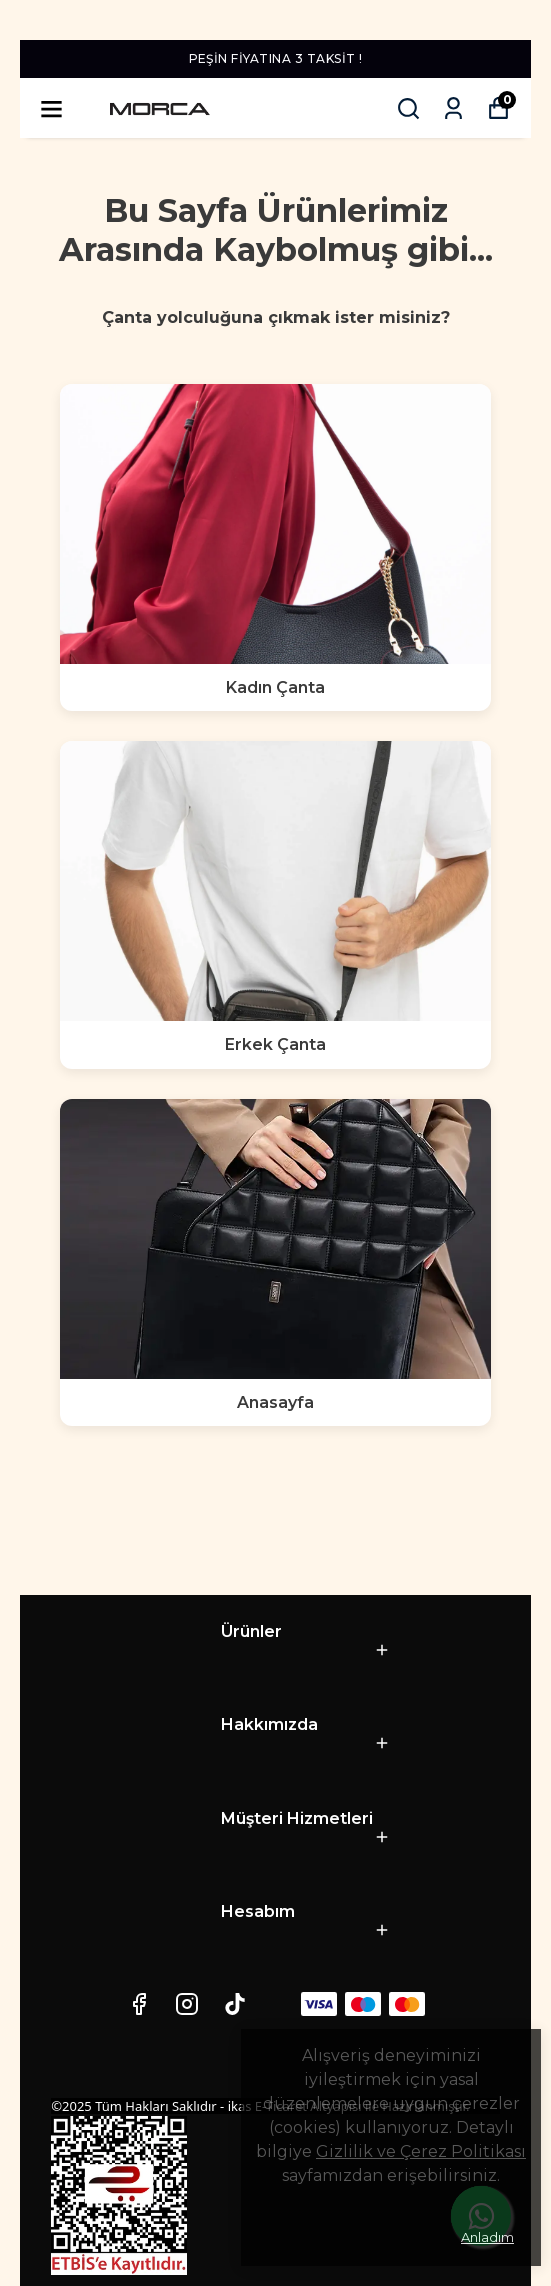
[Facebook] (139, 2004)
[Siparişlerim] (453, 108)
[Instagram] (187, 2004)
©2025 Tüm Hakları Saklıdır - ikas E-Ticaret (180, 2106)
